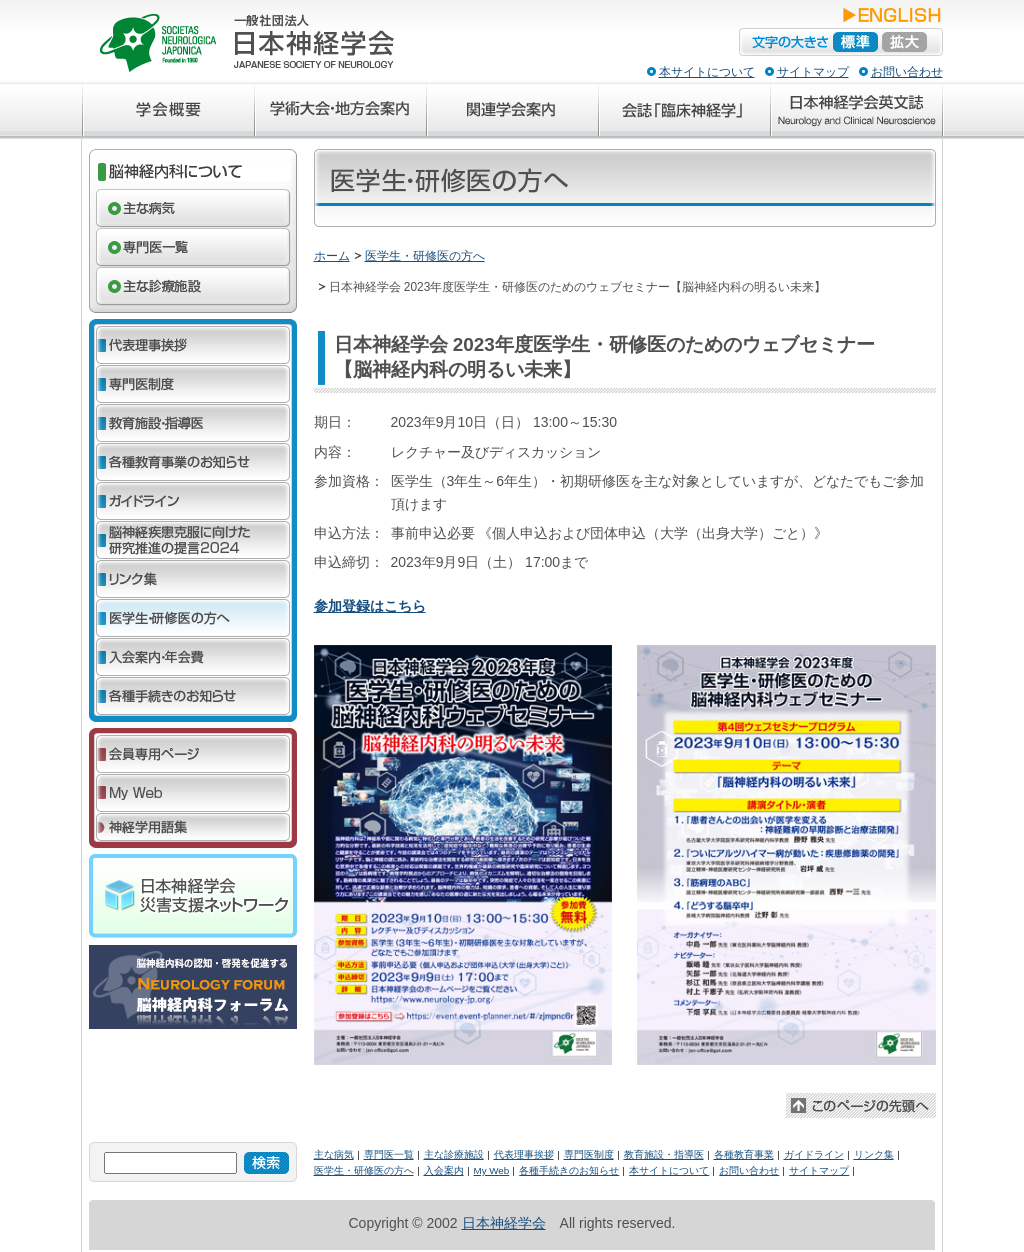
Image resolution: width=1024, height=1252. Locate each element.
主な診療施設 (454, 1154)
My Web (492, 1170)
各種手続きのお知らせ (569, 1170)
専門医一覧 (389, 1154)
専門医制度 (589, 1154)
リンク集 (874, 1154)
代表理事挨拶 (524, 1154)
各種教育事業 (744, 1154)
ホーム (332, 256)
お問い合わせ (907, 72)
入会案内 (444, 1170)
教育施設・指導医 (664, 1154)
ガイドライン (814, 1154)
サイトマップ (813, 72)
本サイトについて (707, 72)
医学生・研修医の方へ (425, 256)
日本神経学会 (504, 1223)
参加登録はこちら (370, 606)
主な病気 (334, 1154)
